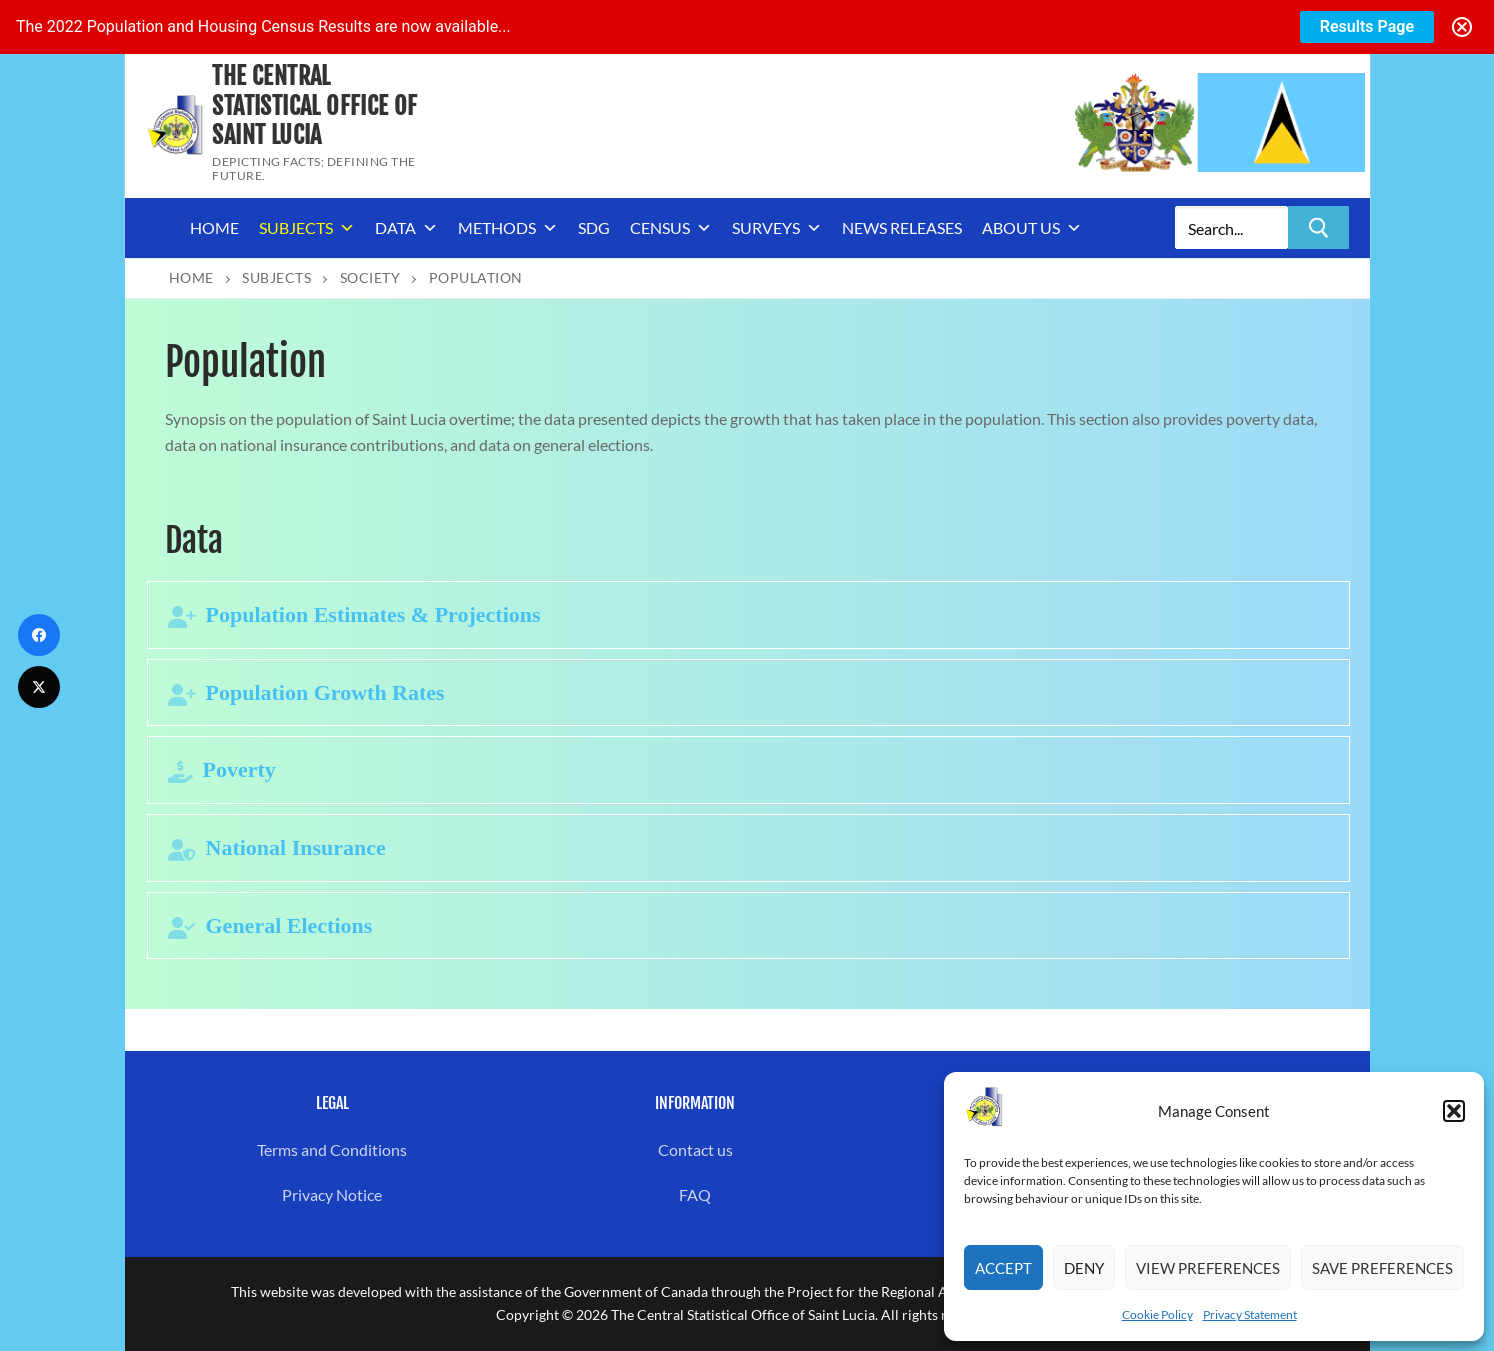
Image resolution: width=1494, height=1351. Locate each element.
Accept (1003, 1268)
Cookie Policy (1157, 1314)
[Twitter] (39, 687)
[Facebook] (39, 635)
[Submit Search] (1318, 227)
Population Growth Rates (325, 692)
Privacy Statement (1250, 1314)
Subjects (307, 228)
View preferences (1208, 1268)
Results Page (1367, 26)
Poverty (239, 769)
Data (406, 228)
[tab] (748, 615)
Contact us (695, 1149)
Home (214, 227)
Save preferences (1382, 1268)
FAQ (695, 1194)
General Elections (289, 925)
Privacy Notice (332, 1194)
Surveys (777, 228)
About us (1032, 228)
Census (671, 228)
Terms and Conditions (332, 1149)
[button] (1454, 1111)
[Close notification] (1462, 27)
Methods (508, 228)
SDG (594, 227)
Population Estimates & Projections (373, 614)
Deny (1084, 1268)
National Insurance (296, 847)
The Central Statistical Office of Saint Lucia (314, 105)
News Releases (902, 227)
